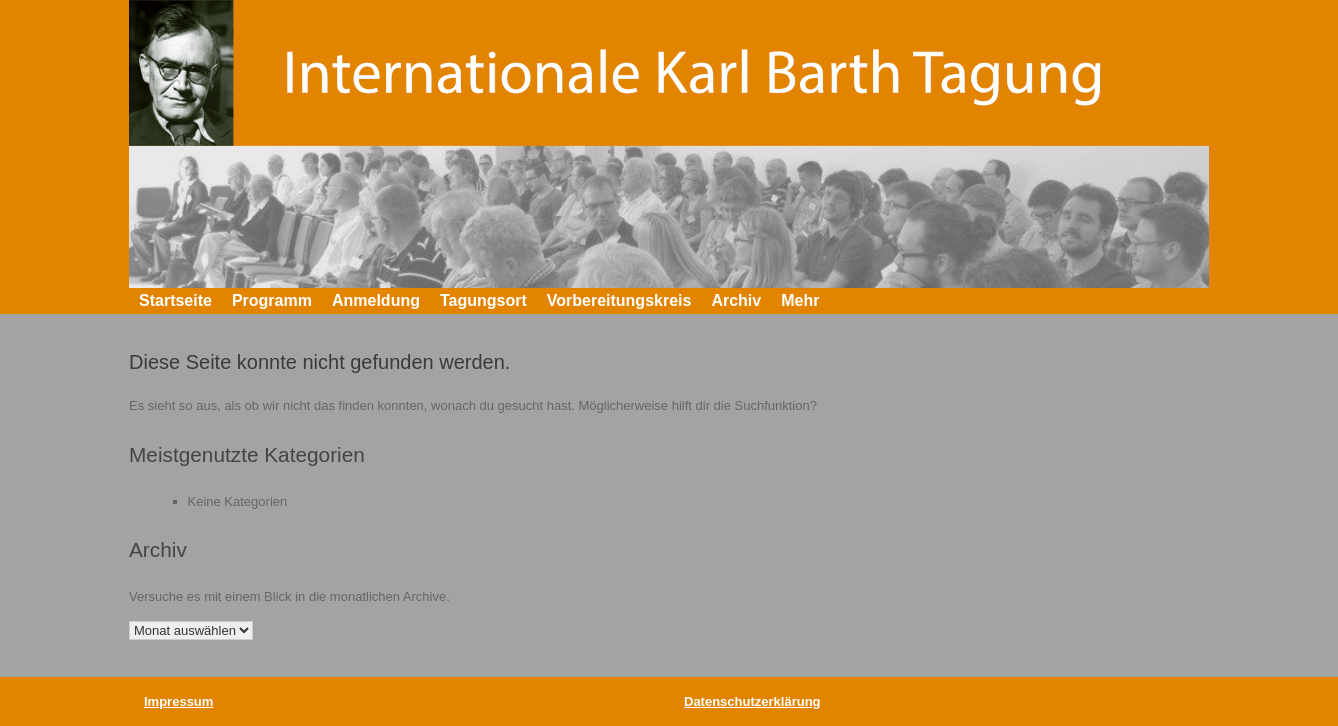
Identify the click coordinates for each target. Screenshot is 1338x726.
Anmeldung (376, 300)
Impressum (178, 701)
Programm (272, 300)
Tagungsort (483, 300)
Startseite (175, 300)
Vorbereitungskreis (619, 300)
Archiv (736, 300)
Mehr (800, 300)
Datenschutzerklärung (752, 701)
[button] (1179, 301)
